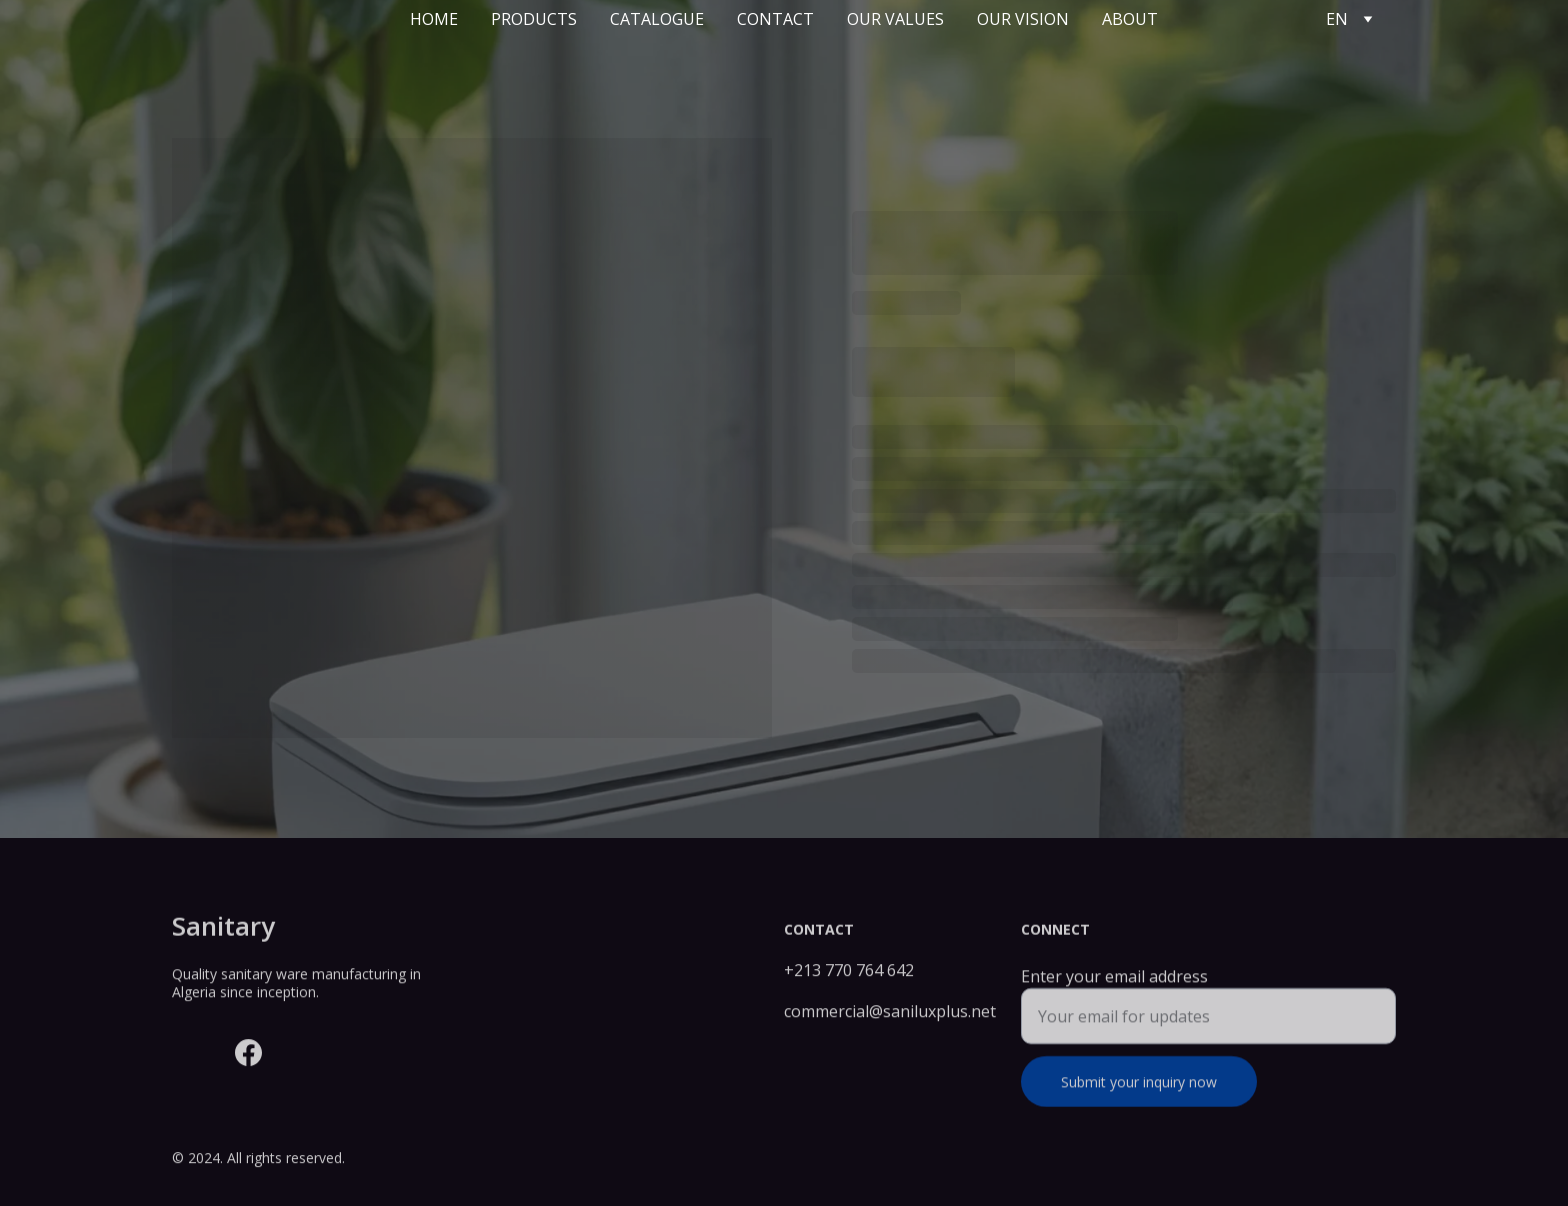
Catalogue (657, 19)
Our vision (1023, 19)
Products (534, 19)
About (1130, 19)
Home (434, 19)
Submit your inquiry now (1139, 1093)
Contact (775, 19)
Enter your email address (1114, 988)
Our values (895, 19)
